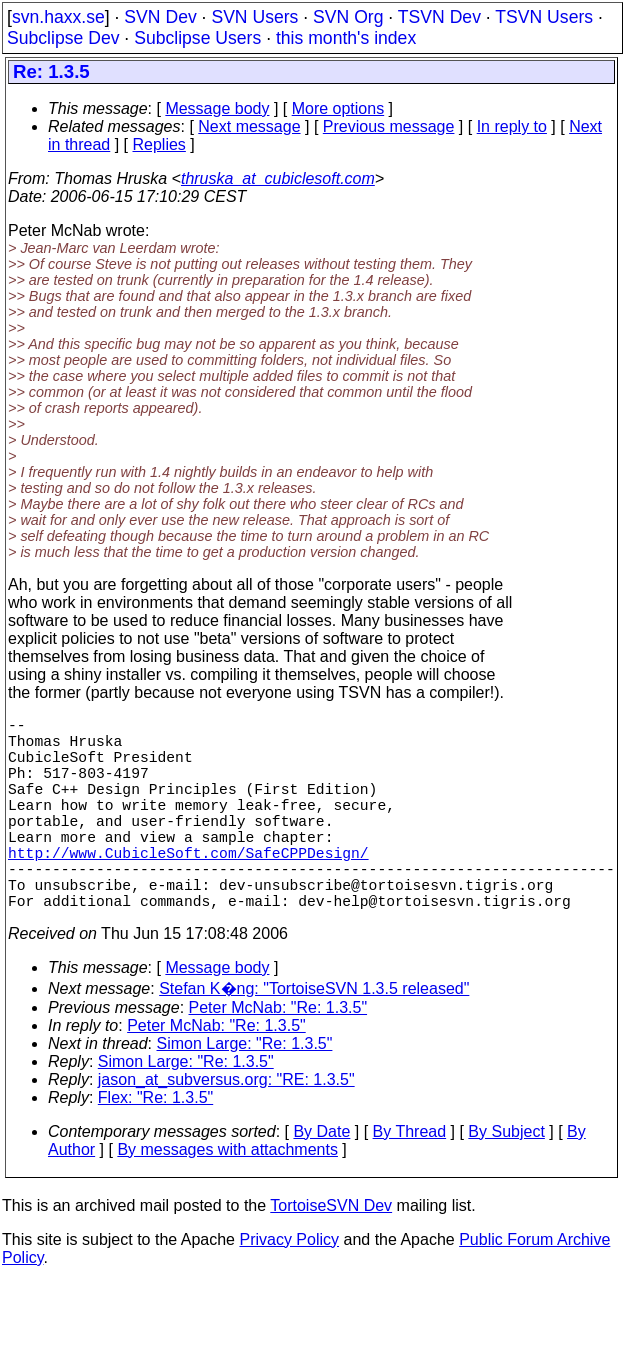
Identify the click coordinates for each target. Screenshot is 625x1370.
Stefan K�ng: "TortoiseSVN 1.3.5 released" (314, 1036)
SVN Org (348, 17)
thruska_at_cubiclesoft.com (278, 178)
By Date (321, 1179)
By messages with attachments (227, 1197)
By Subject (506, 1179)
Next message (249, 126)
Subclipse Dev (63, 38)
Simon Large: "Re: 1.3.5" (245, 1091)
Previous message (389, 126)
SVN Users (254, 17)
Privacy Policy (289, 1287)
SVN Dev (160, 17)
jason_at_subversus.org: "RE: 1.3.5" (226, 1127)
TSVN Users (544, 17)
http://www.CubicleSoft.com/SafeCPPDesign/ (188, 888)
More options (338, 108)
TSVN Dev (439, 17)
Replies (159, 144)
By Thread (410, 1179)
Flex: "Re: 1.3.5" (155, 1145)
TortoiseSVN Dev (331, 1253)
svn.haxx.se (58, 17)
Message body (217, 108)
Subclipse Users (197, 38)
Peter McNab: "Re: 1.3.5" (278, 1055)
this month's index (346, 38)
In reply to (512, 126)
